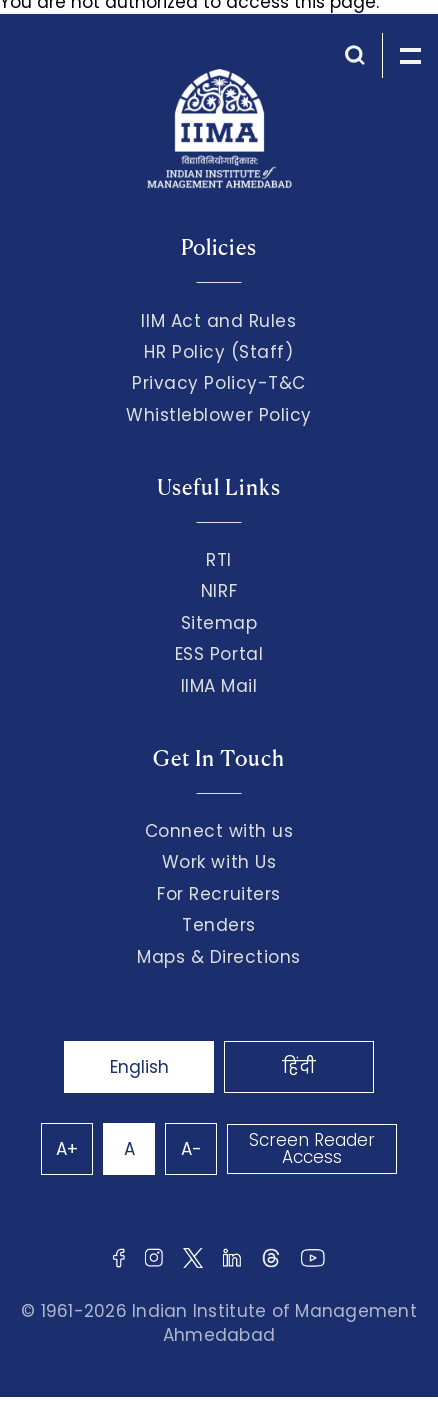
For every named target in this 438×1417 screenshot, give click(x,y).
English (139, 1067)
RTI (219, 560)
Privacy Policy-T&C (219, 383)
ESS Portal (219, 654)
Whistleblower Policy (219, 415)
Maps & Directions (219, 957)
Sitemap (219, 623)
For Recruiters (218, 894)
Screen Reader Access (312, 1148)
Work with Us (219, 862)
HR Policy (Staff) (218, 352)
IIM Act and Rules (218, 321)
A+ (67, 1149)
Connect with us (219, 831)
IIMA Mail (219, 686)
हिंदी (299, 1067)
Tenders (219, 925)
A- (191, 1149)
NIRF (219, 591)
